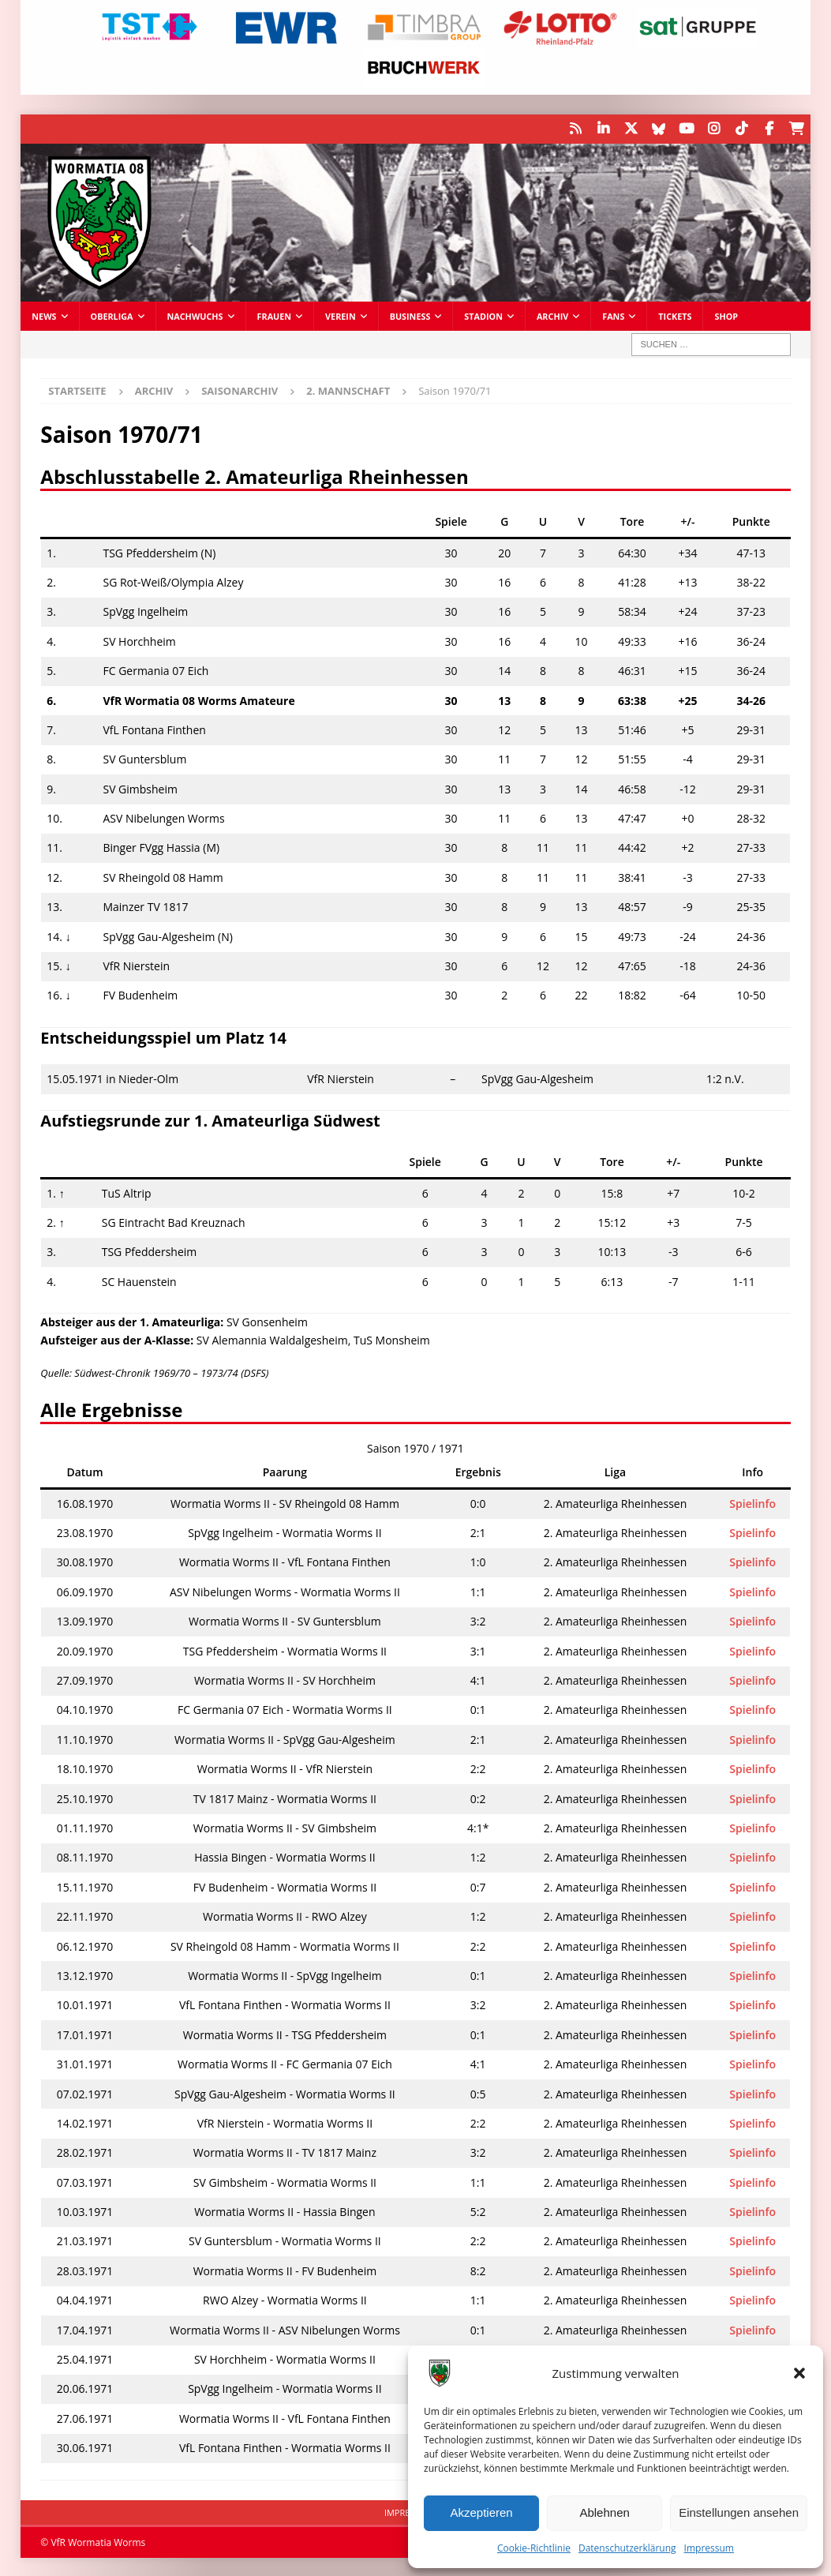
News (44, 315)
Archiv (552, 315)
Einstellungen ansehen (739, 2512)
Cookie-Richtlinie (534, 2548)
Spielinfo (752, 1501)
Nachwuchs (195, 315)
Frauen (274, 315)
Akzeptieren (481, 2512)
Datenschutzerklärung (627, 2548)
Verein (340, 315)
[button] (799, 2373)
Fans (613, 315)
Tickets (674, 315)
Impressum (709, 2548)
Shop (726, 315)
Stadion (483, 315)
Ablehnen (604, 2512)
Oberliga (112, 315)
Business (410, 315)
